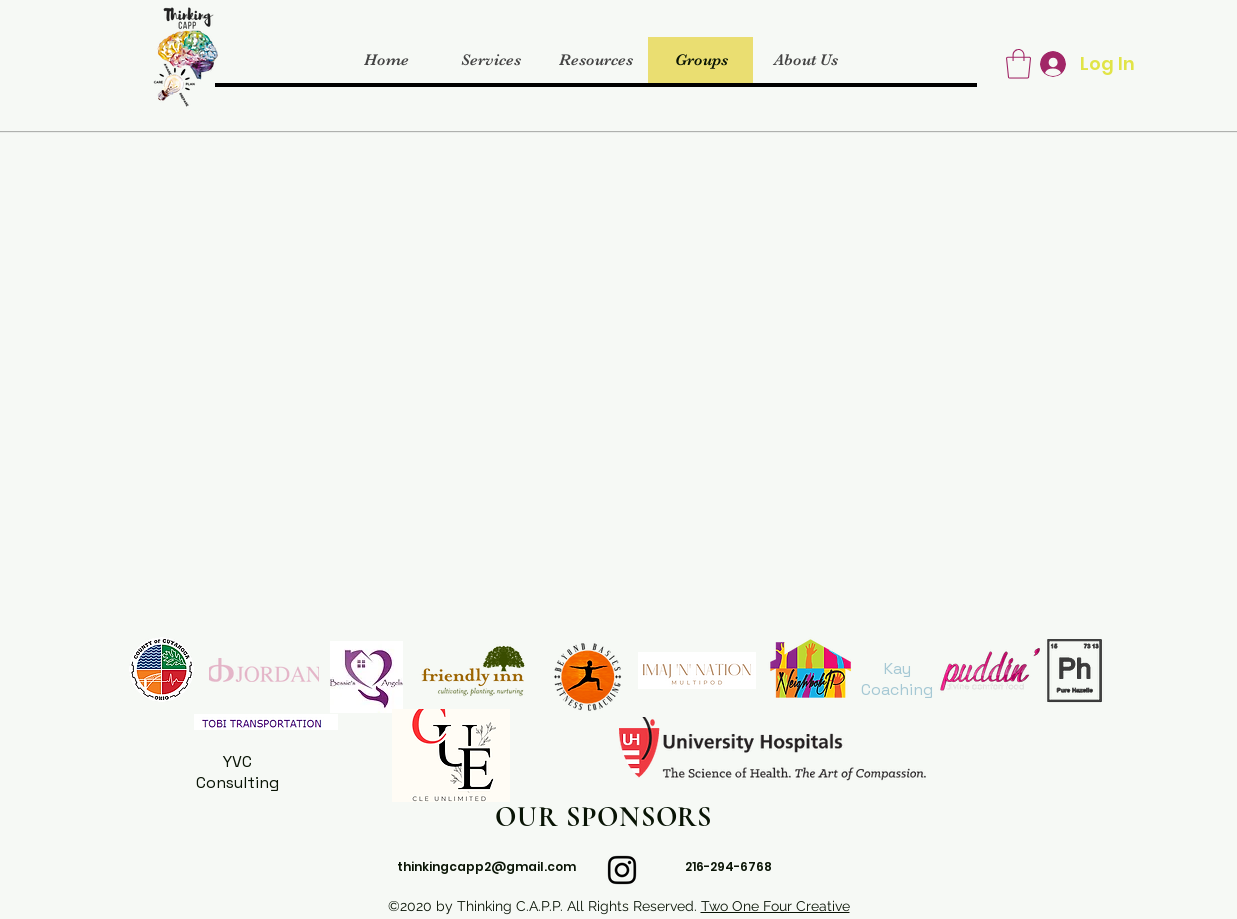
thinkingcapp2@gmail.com (486, 866)
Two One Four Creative (775, 906)
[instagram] (622, 870)
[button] (1018, 64)
